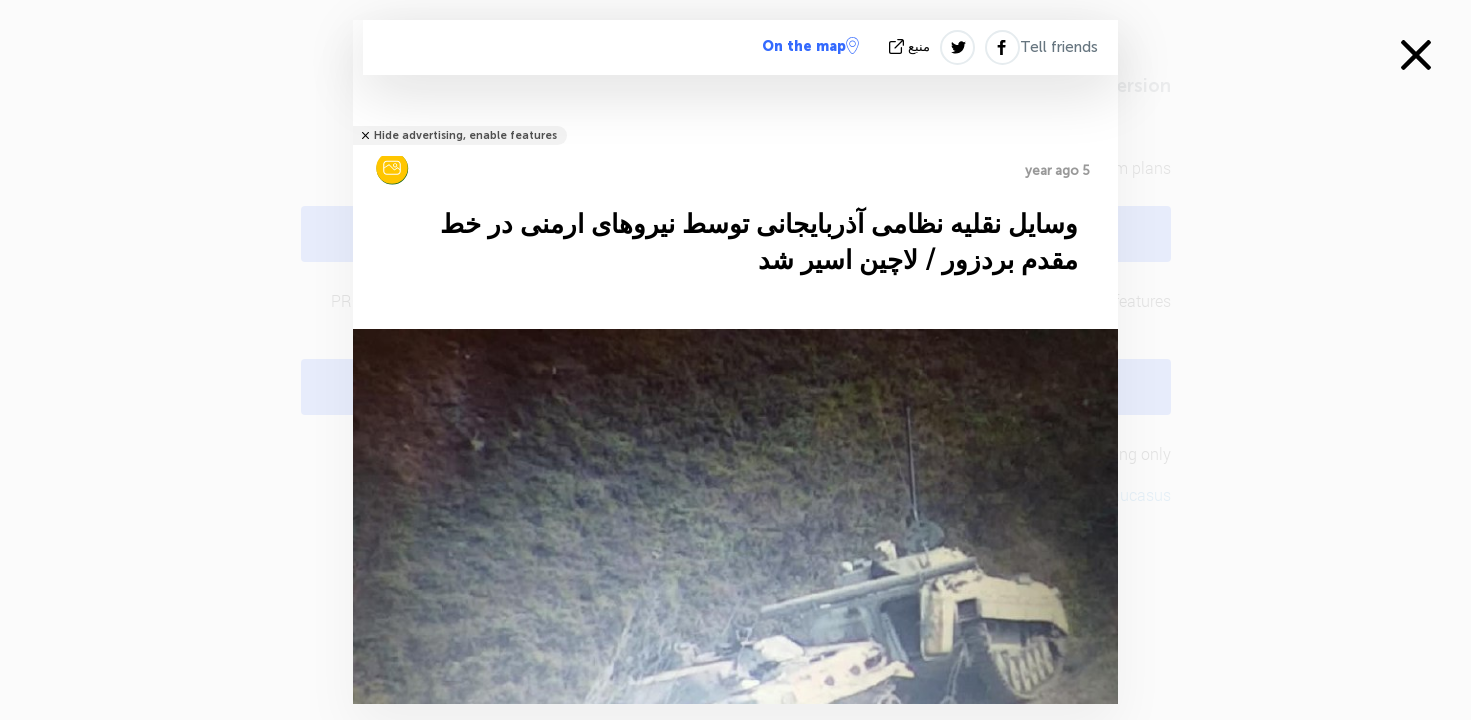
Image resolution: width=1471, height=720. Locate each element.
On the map (810, 46)
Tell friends (1059, 47)
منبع (911, 46)
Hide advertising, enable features (465, 135)
